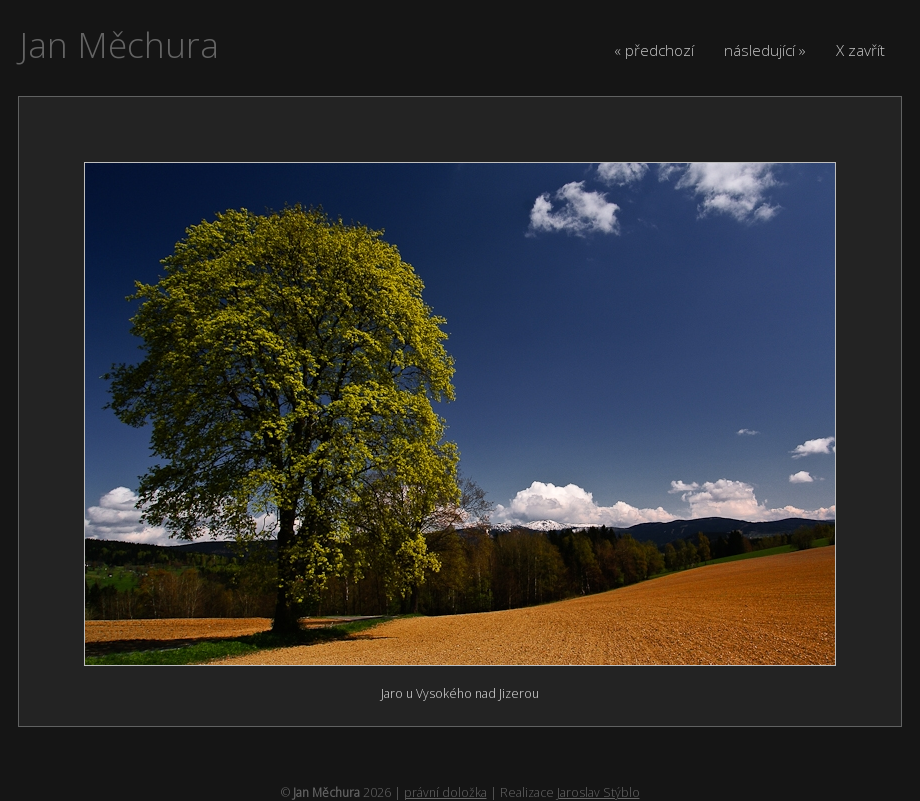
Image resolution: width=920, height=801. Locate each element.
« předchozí (654, 50)
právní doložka (445, 792)
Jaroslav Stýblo (598, 792)
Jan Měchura (119, 44)
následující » (765, 50)
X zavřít (860, 50)
